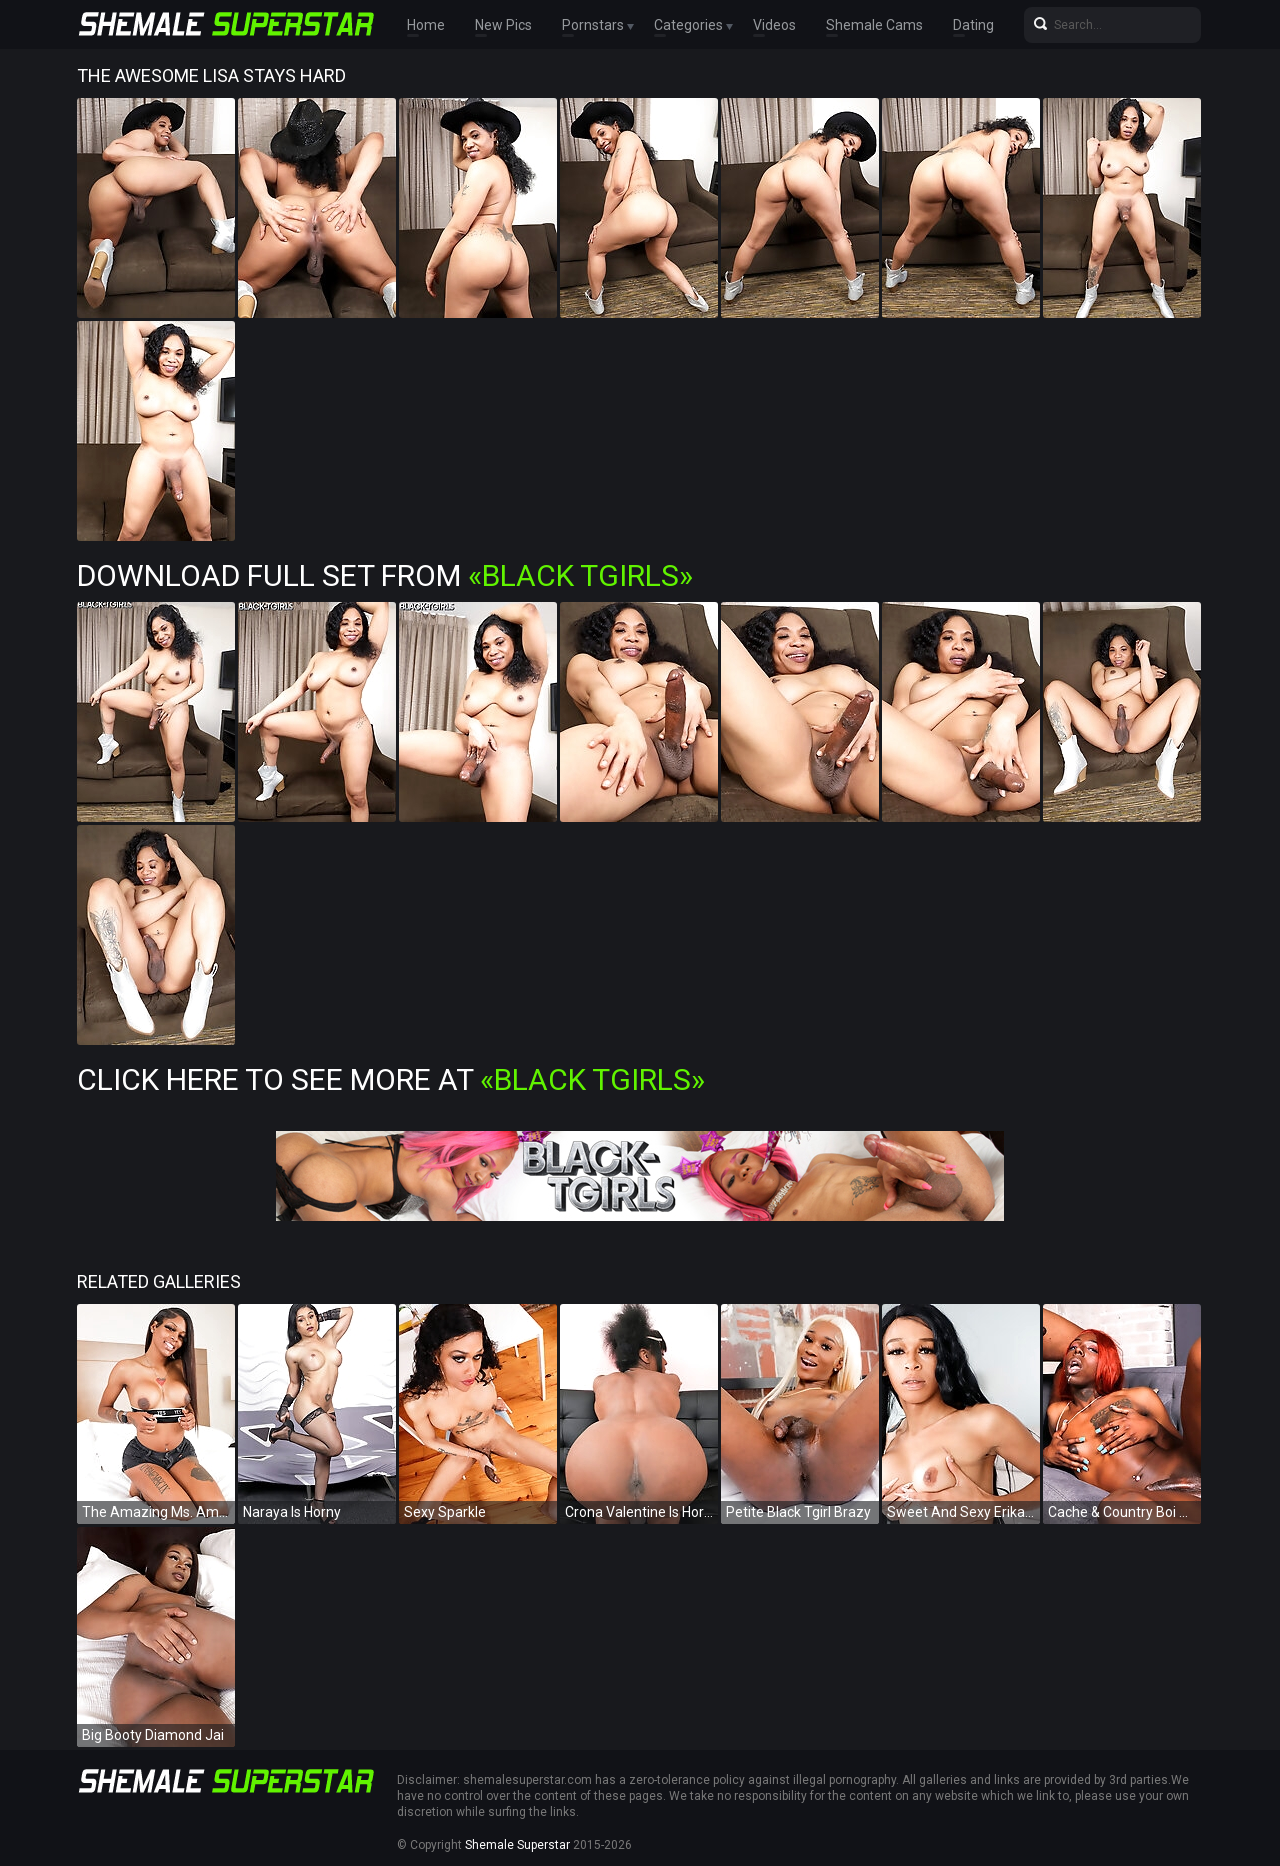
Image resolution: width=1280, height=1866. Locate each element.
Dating (973, 25)
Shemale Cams (874, 25)
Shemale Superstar (517, 1845)
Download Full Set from (385, 575)
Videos (774, 25)
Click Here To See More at (391, 1079)
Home (426, 25)
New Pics (503, 25)
